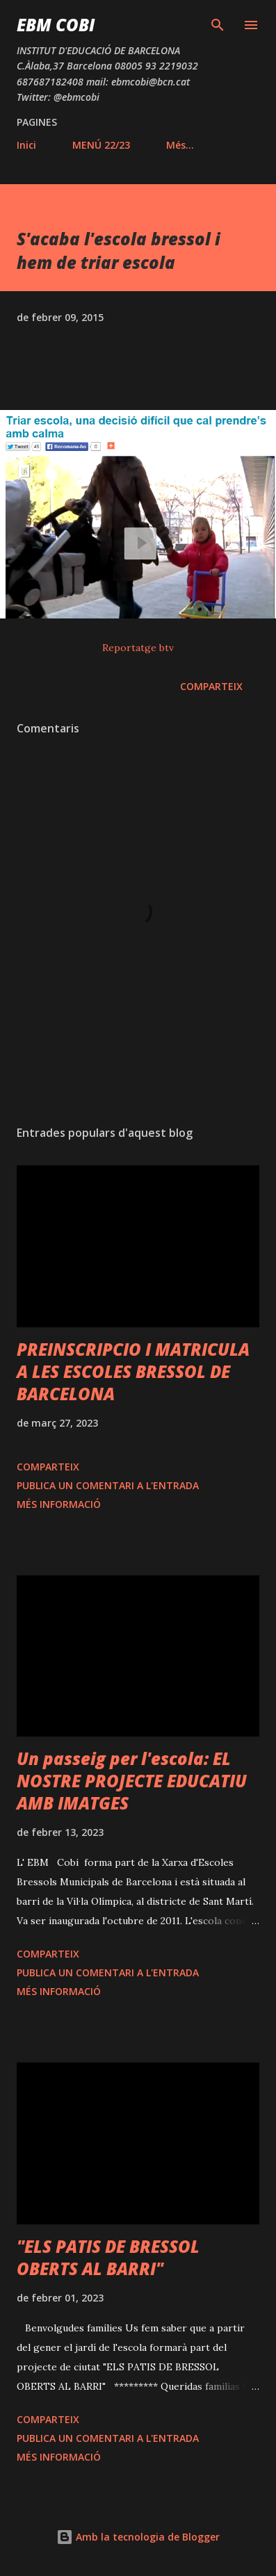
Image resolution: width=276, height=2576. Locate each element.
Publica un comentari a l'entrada (108, 1485)
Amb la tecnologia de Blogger (138, 2536)
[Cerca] (217, 25)
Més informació (59, 1504)
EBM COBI (56, 24)
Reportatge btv (138, 647)
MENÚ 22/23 (101, 144)
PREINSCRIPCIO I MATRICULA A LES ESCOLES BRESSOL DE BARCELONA (133, 1371)
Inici (26, 144)
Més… (180, 144)
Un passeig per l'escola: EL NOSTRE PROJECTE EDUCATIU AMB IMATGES (132, 1780)
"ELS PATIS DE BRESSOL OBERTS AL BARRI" (108, 2257)
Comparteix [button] (211, 686)
